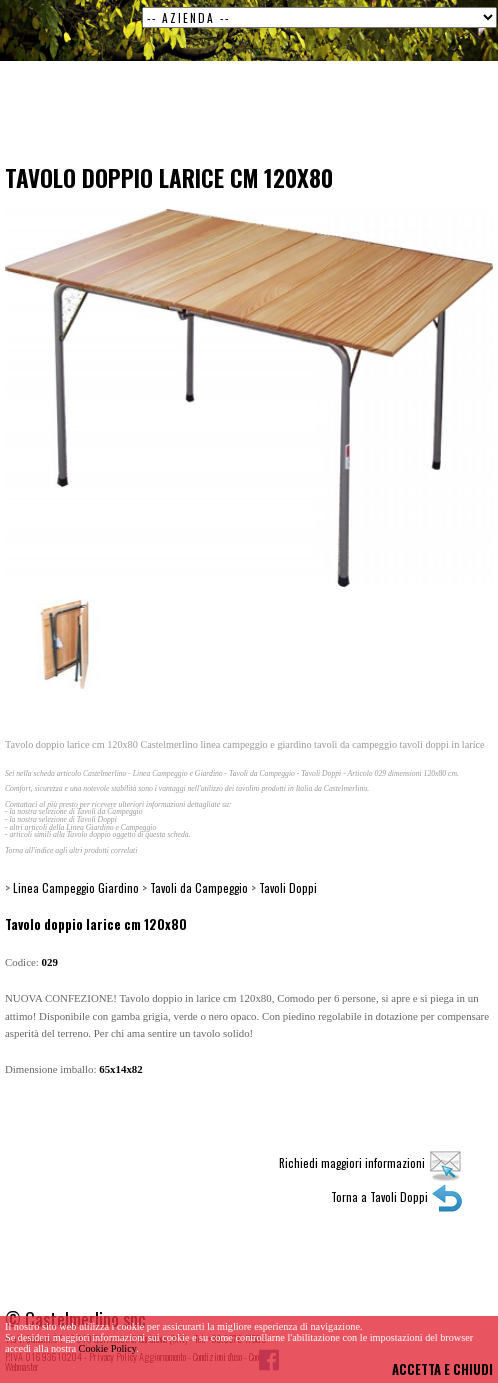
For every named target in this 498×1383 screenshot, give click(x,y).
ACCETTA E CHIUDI (442, 1369)
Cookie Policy (108, 1348)
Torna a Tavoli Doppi (397, 1196)
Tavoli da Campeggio (199, 887)
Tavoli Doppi (288, 887)
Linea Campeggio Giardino (76, 887)
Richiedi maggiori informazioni (371, 1162)
